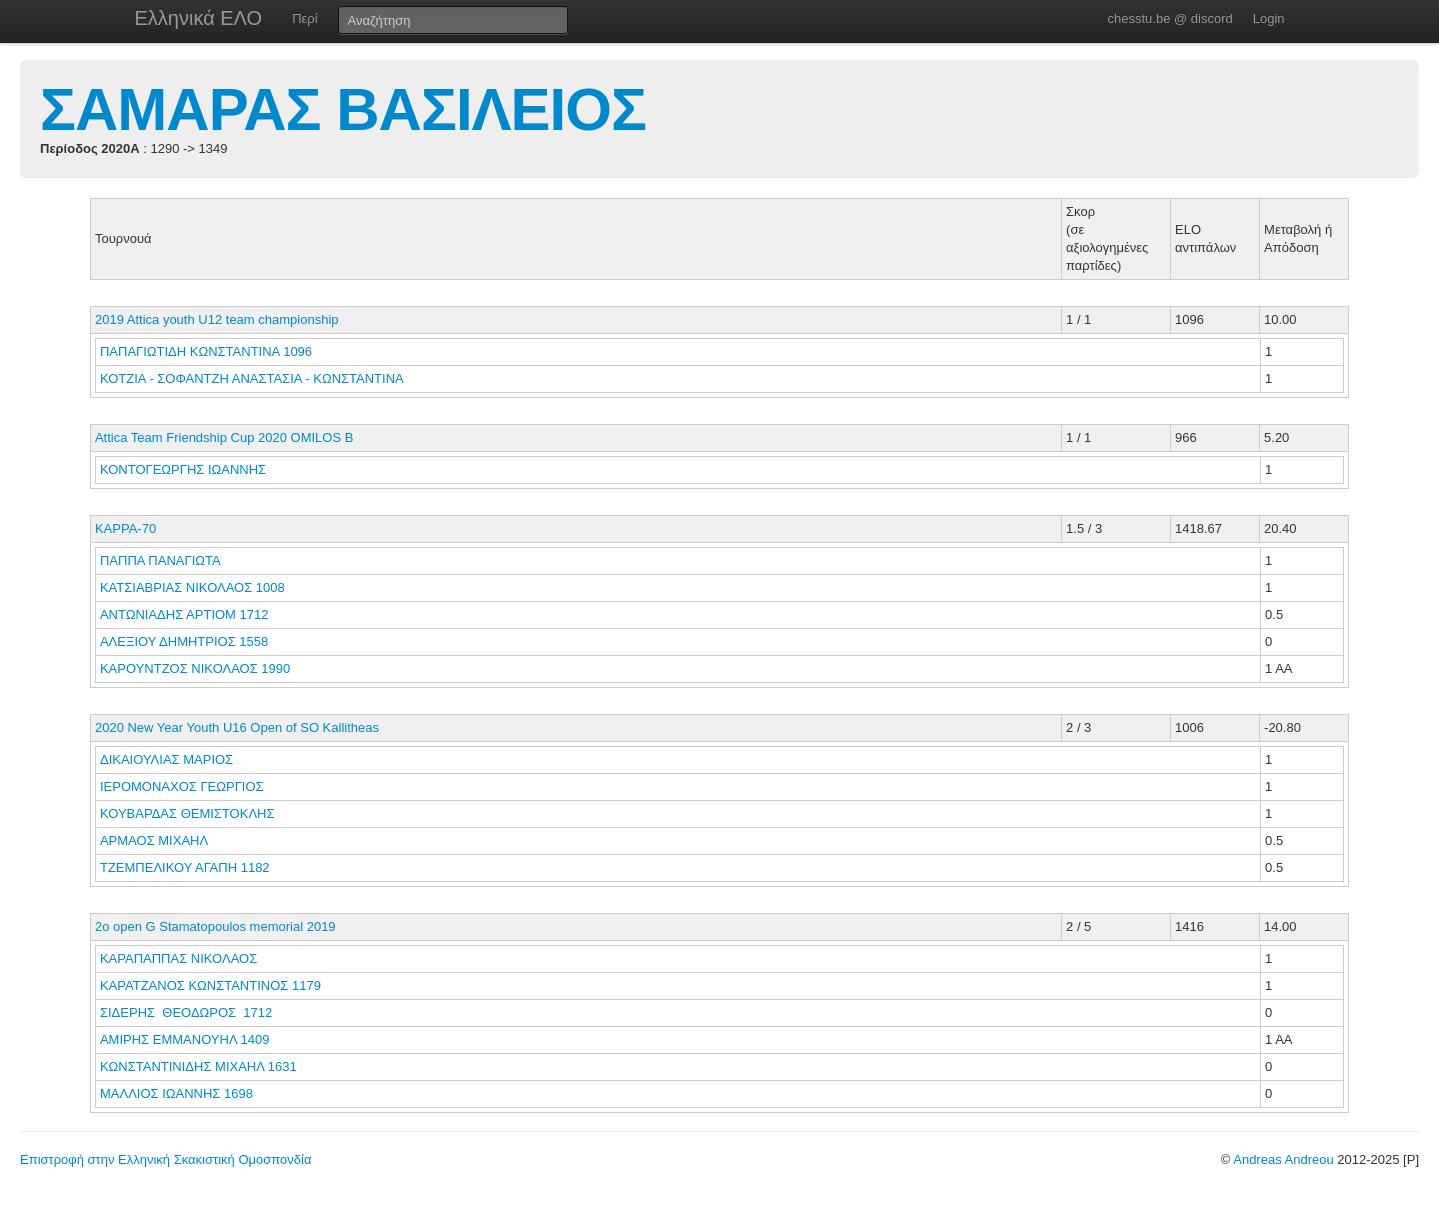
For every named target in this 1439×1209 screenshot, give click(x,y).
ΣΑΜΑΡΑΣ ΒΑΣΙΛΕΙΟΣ (343, 109)
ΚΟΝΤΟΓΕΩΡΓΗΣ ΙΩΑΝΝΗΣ (185, 469)
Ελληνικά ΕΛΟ (199, 18)
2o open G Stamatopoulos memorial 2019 (215, 926)
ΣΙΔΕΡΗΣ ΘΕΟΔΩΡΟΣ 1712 (186, 1012)
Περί (304, 18)
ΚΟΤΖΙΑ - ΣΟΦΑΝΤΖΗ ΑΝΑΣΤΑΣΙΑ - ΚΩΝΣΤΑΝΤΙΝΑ (253, 378)
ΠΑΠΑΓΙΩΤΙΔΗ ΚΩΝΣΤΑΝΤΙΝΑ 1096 (206, 351)
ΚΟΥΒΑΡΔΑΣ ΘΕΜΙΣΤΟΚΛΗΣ (189, 813)
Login (1269, 18)
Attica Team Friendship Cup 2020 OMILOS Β (224, 437)
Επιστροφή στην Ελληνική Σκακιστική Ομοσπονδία (165, 1159)
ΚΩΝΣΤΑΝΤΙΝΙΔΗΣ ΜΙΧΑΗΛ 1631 (198, 1066)
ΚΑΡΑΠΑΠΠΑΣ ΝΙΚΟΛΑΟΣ (180, 958)
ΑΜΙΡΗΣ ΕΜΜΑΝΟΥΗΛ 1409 (184, 1039)
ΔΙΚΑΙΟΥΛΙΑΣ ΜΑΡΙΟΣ (168, 759)
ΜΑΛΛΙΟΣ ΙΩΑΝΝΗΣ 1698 (176, 1093)
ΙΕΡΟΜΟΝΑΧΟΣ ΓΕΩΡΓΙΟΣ (183, 786)
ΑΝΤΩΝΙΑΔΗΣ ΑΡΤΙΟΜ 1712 (184, 614)
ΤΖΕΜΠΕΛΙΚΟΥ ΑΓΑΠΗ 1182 (185, 867)
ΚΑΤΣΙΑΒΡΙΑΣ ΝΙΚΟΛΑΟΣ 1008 (192, 587)
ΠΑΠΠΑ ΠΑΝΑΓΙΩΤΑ (162, 560)
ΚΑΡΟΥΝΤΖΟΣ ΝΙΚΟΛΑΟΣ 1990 (195, 668)
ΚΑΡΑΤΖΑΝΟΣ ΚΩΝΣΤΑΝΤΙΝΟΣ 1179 (210, 985)
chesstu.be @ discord (1169, 18)
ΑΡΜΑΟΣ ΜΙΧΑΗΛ (155, 840)
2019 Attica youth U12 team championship (217, 319)
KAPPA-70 (125, 528)
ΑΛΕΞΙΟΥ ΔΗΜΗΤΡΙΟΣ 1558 (184, 641)
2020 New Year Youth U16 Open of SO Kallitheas (237, 727)
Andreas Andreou (1283, 1159)
